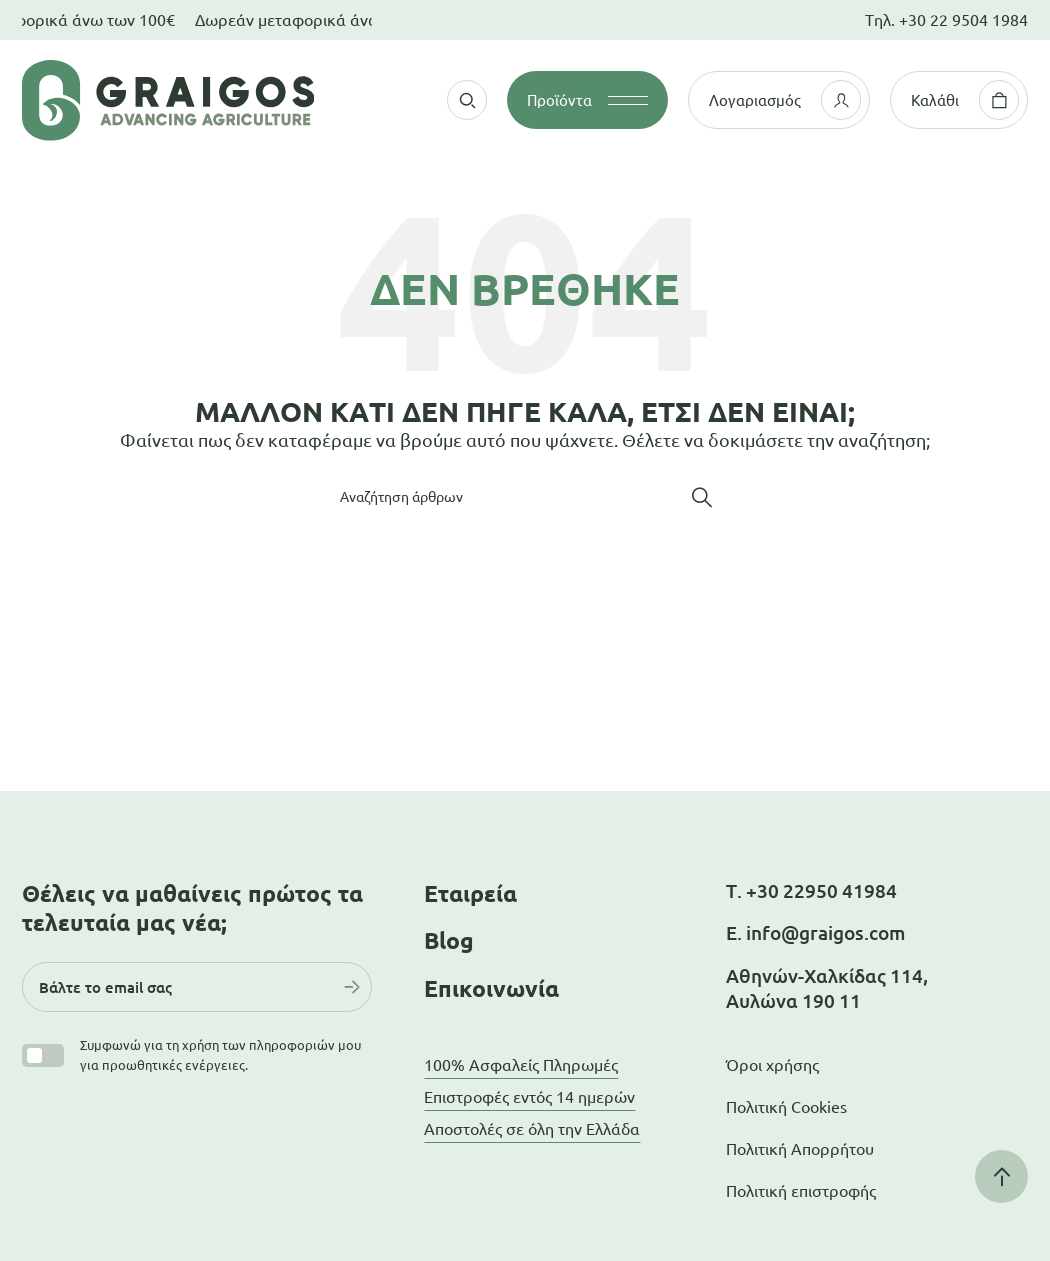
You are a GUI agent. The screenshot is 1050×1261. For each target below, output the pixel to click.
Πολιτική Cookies (786, 1107)
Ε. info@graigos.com (815, 933)
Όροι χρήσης (772, 1065)
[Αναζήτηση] (525, 497)
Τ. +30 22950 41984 (811, 891)
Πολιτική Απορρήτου (800, 1149)
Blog (449, 940)
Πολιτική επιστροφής (801, 1191)
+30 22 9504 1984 (963, 20)
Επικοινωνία (491, 988)
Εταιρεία (470, 893)
